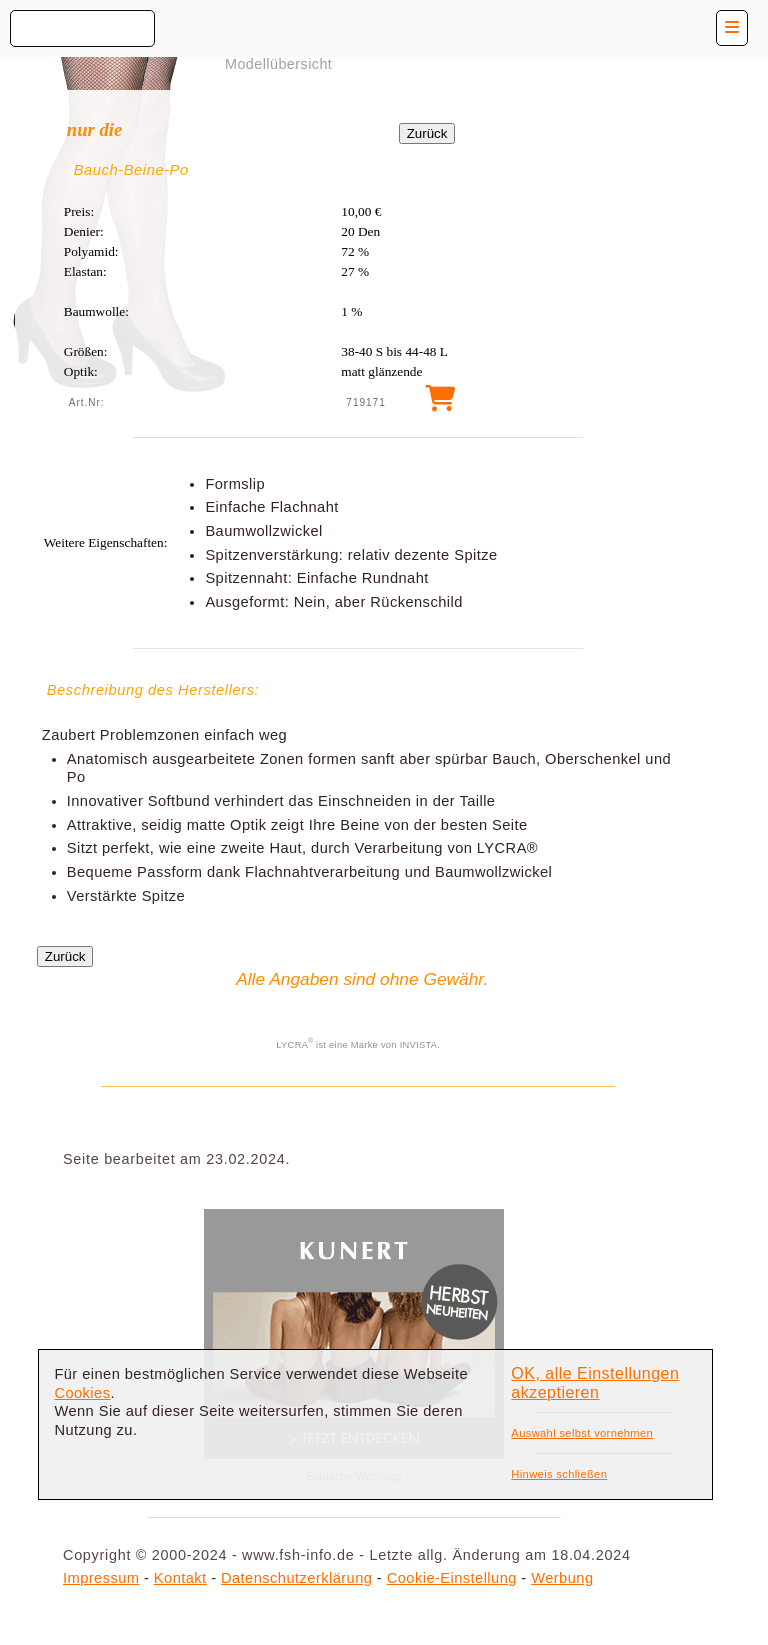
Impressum (101, 1578)
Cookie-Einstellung (452, 1578)
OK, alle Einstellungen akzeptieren (595, 1383)
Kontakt (180, 1578)
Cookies (82, 1393)
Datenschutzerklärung (296, 1578)
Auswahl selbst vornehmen (582, 1433)
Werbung (562, 1578)
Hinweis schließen (559, 1474)
